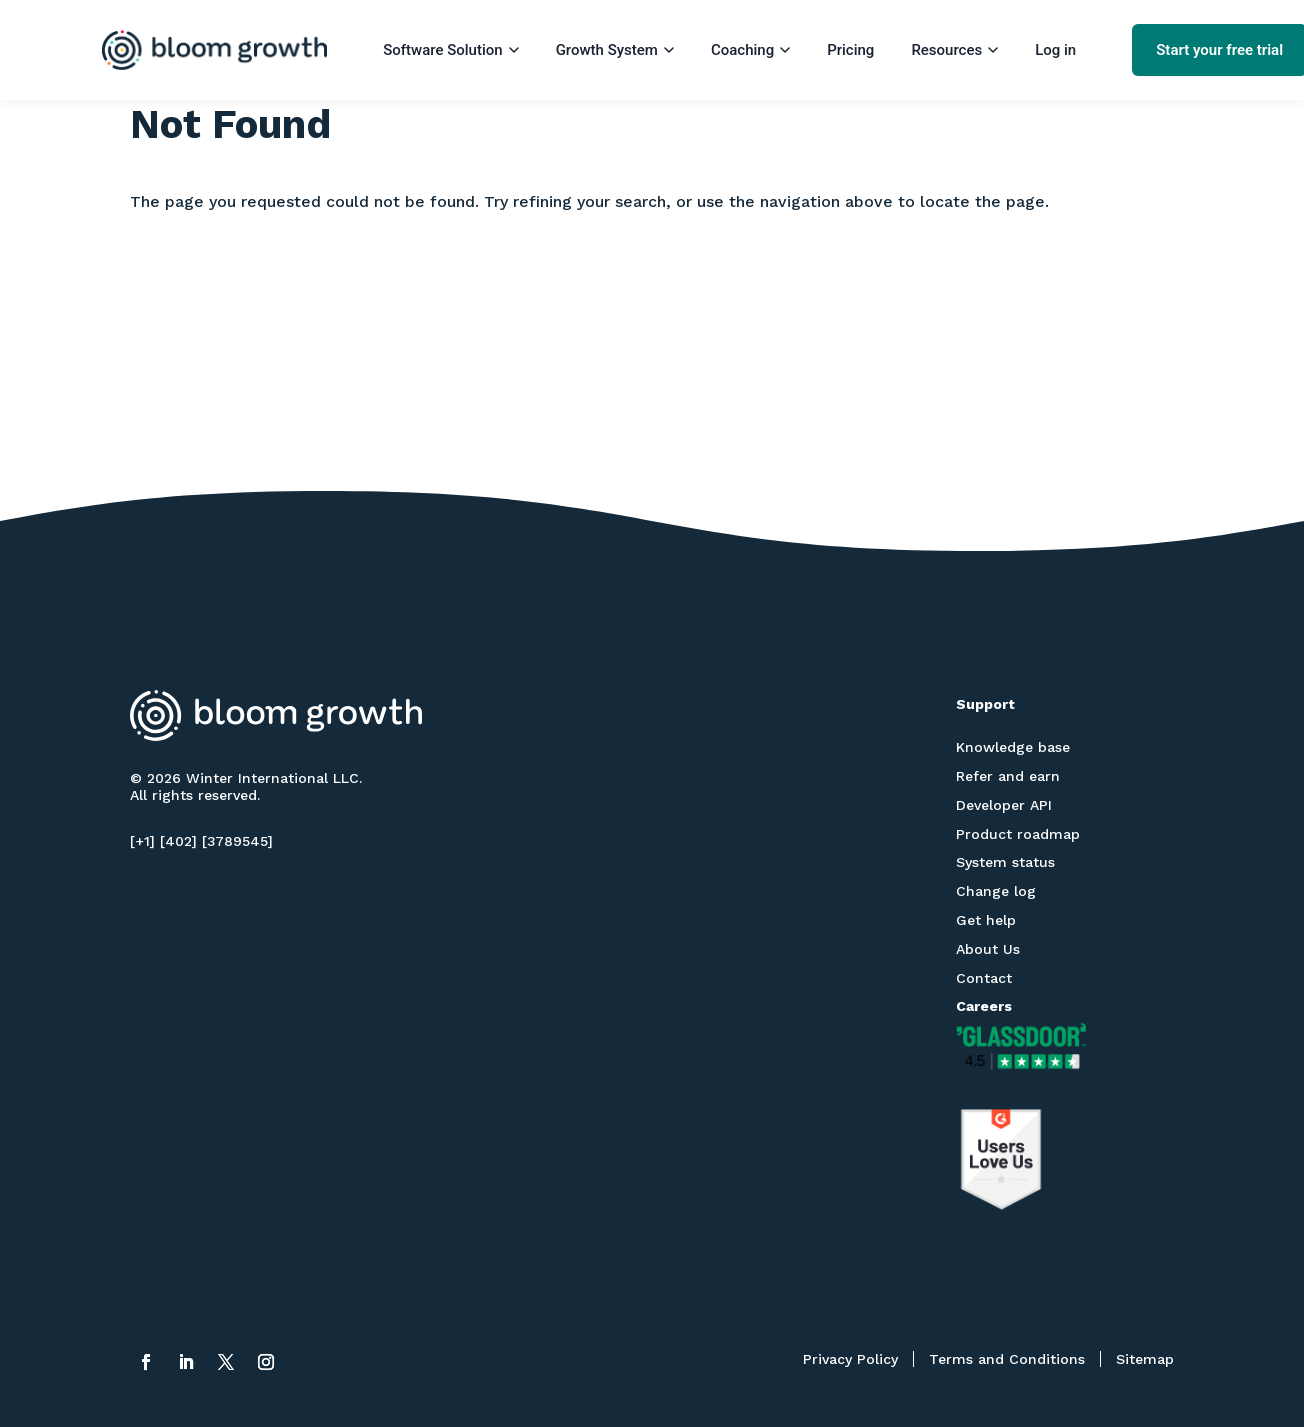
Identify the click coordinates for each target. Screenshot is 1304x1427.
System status (1005, 862)
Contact (984, 978)
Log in (1055, 50)
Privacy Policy (850, 1359)
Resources (954, 50)
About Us (988, 949)
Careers (984, 1006)
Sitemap (1145, 1359)
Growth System (615, 50)
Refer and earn (1008, 776)
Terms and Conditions (1007, 1359)
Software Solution (450, 50)
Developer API (1004, 805)
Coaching (750, 50)
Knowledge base (1013, 747)
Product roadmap (1018, 834)
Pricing (850, 50)
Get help (986, 920)
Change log (996, 891)
